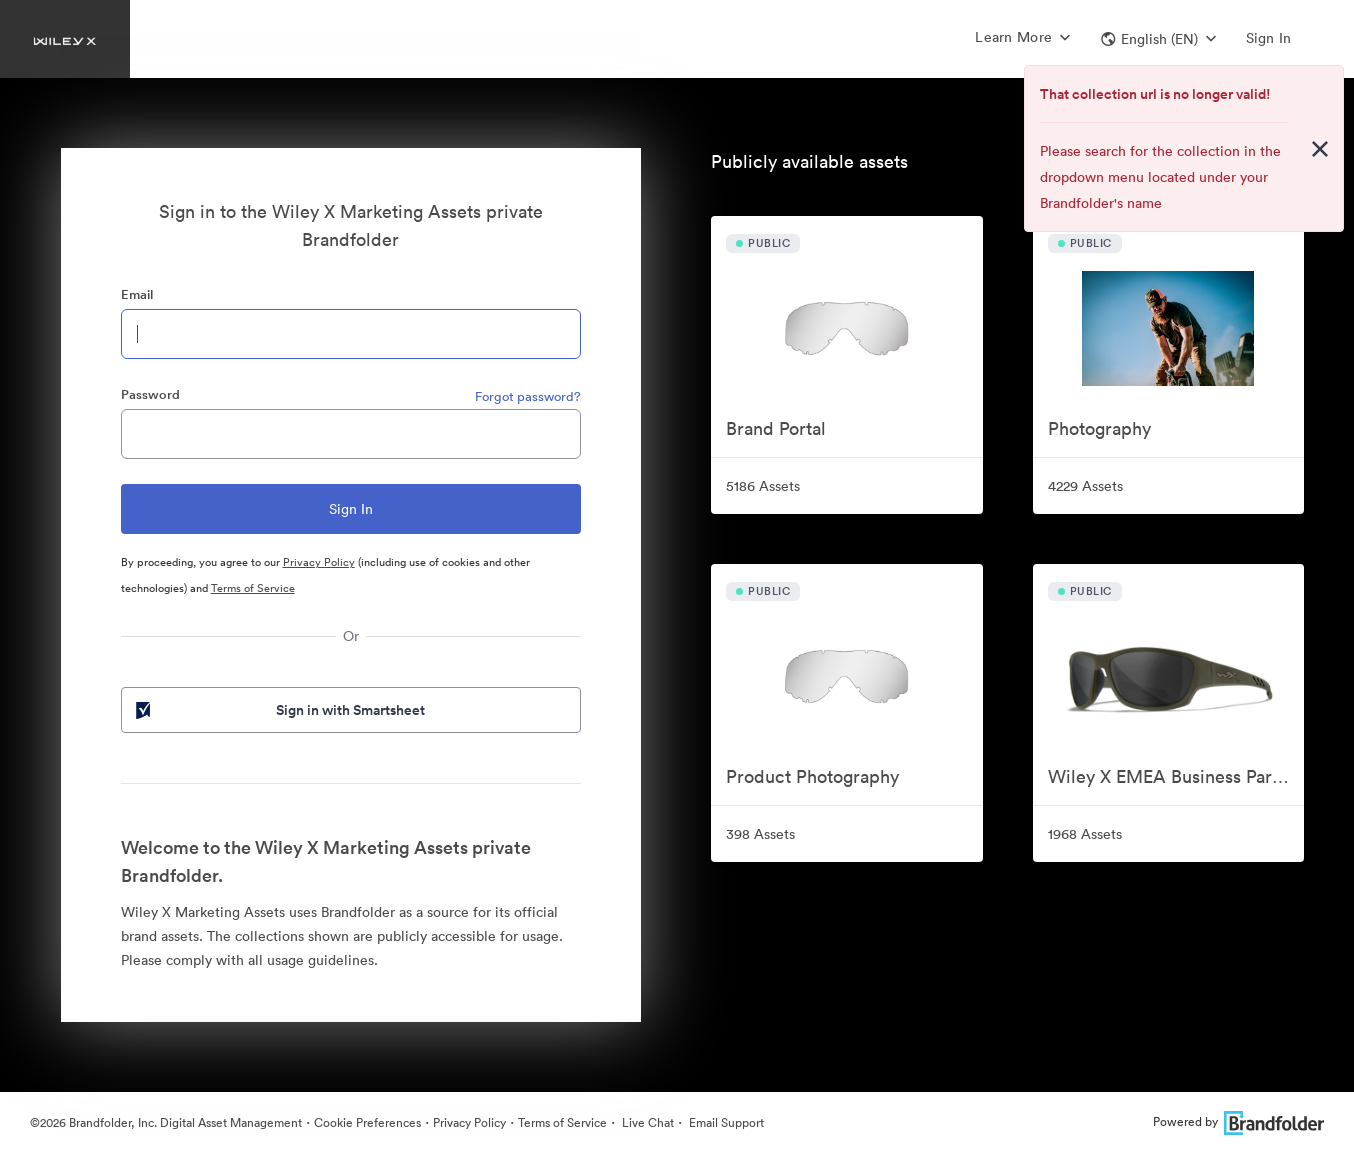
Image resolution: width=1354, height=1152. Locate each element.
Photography (1099, 428)
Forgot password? (528, 396)
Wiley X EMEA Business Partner (1176, 776)
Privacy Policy (319, 562)
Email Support (725, 1122)
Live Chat (646, 1122)
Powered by (1238, 1121)
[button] (1158, 39)
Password (150, 394)
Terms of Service (253, 588)
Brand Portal (776, 428)
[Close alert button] (1320, 149)
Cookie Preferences (367, 1122)
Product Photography (812, 776)
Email (137, 294)
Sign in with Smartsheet (279, 710)
